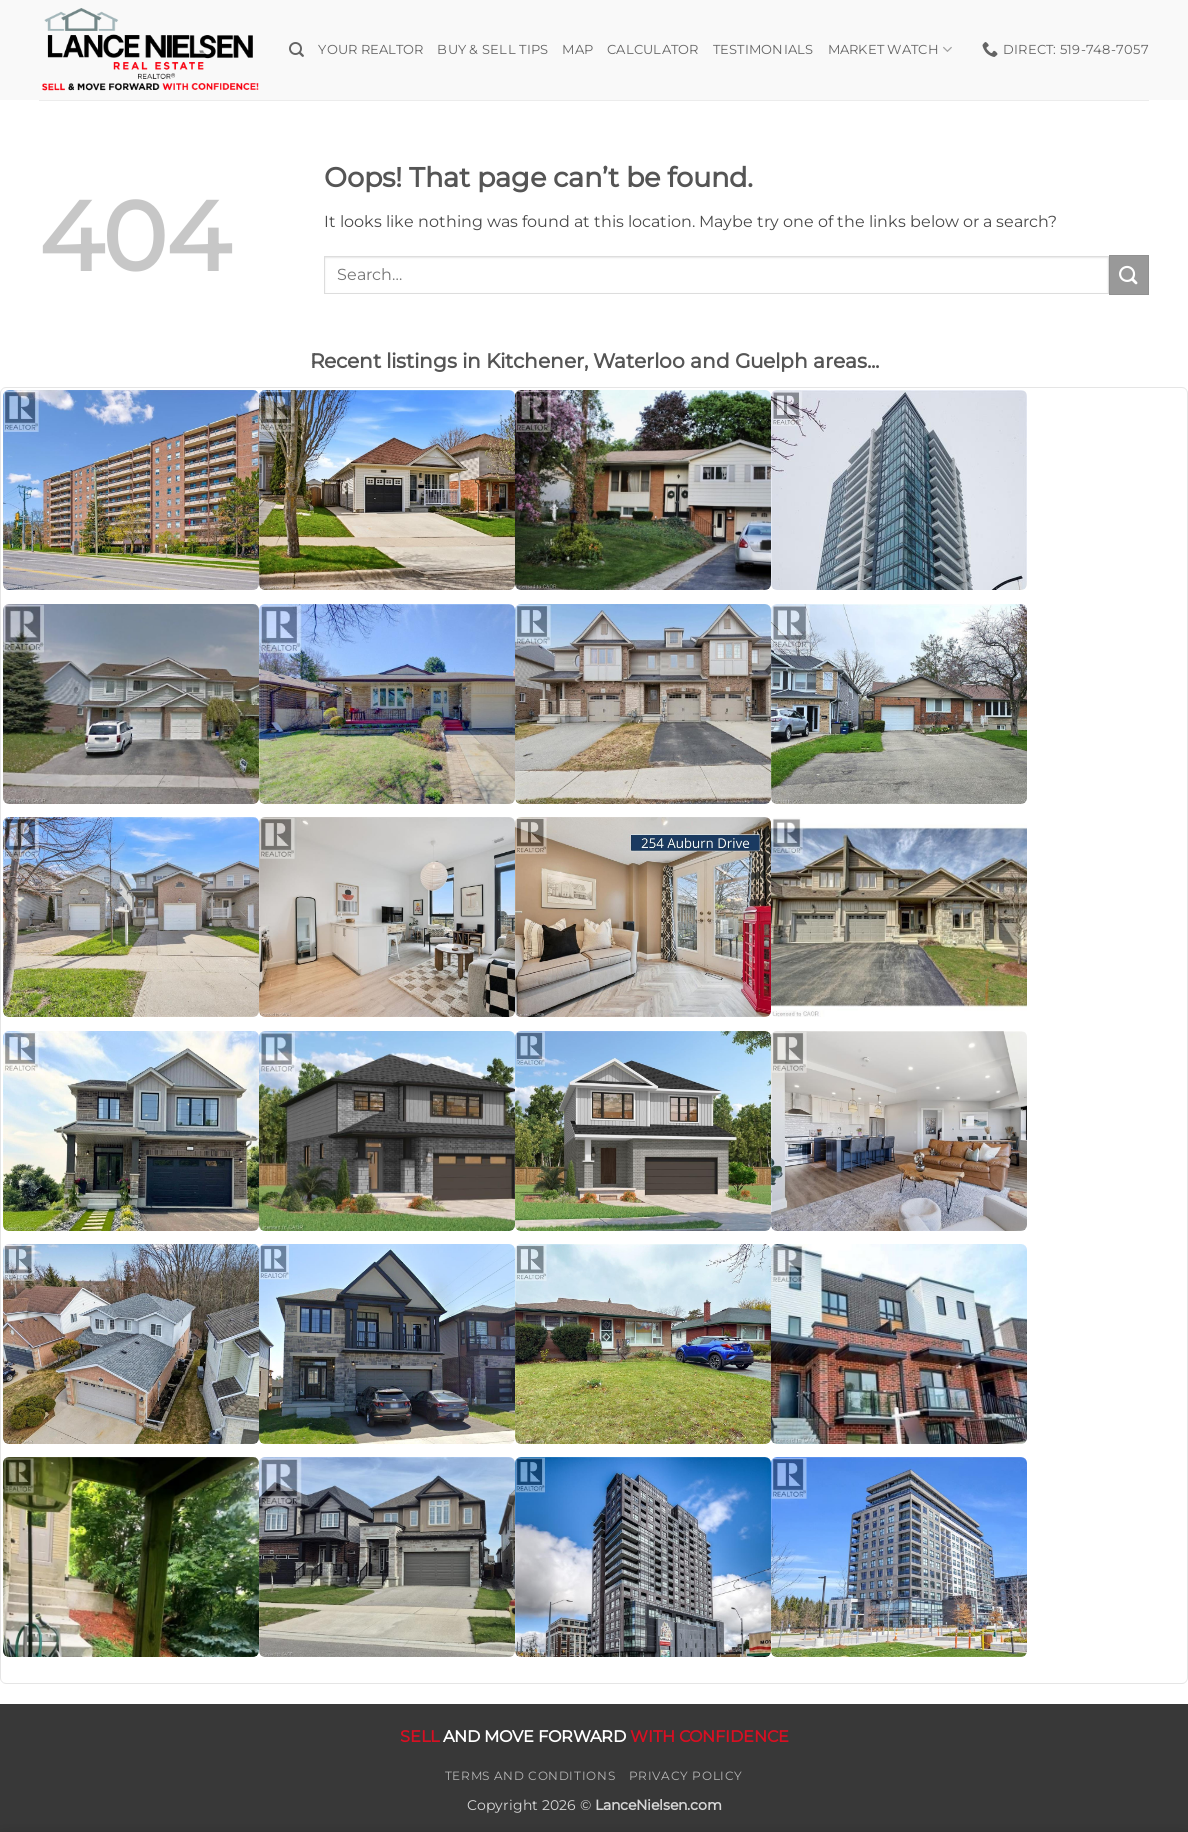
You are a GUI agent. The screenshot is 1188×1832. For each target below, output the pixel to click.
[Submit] (1129, 274)
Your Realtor (370, 49)
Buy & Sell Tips (492, 49)
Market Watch (890, 49)
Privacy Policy (686, 1775)
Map (577, 49)
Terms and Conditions (530, 1775)
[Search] (296, 50)
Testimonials (763, 49)
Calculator (653, 49)
